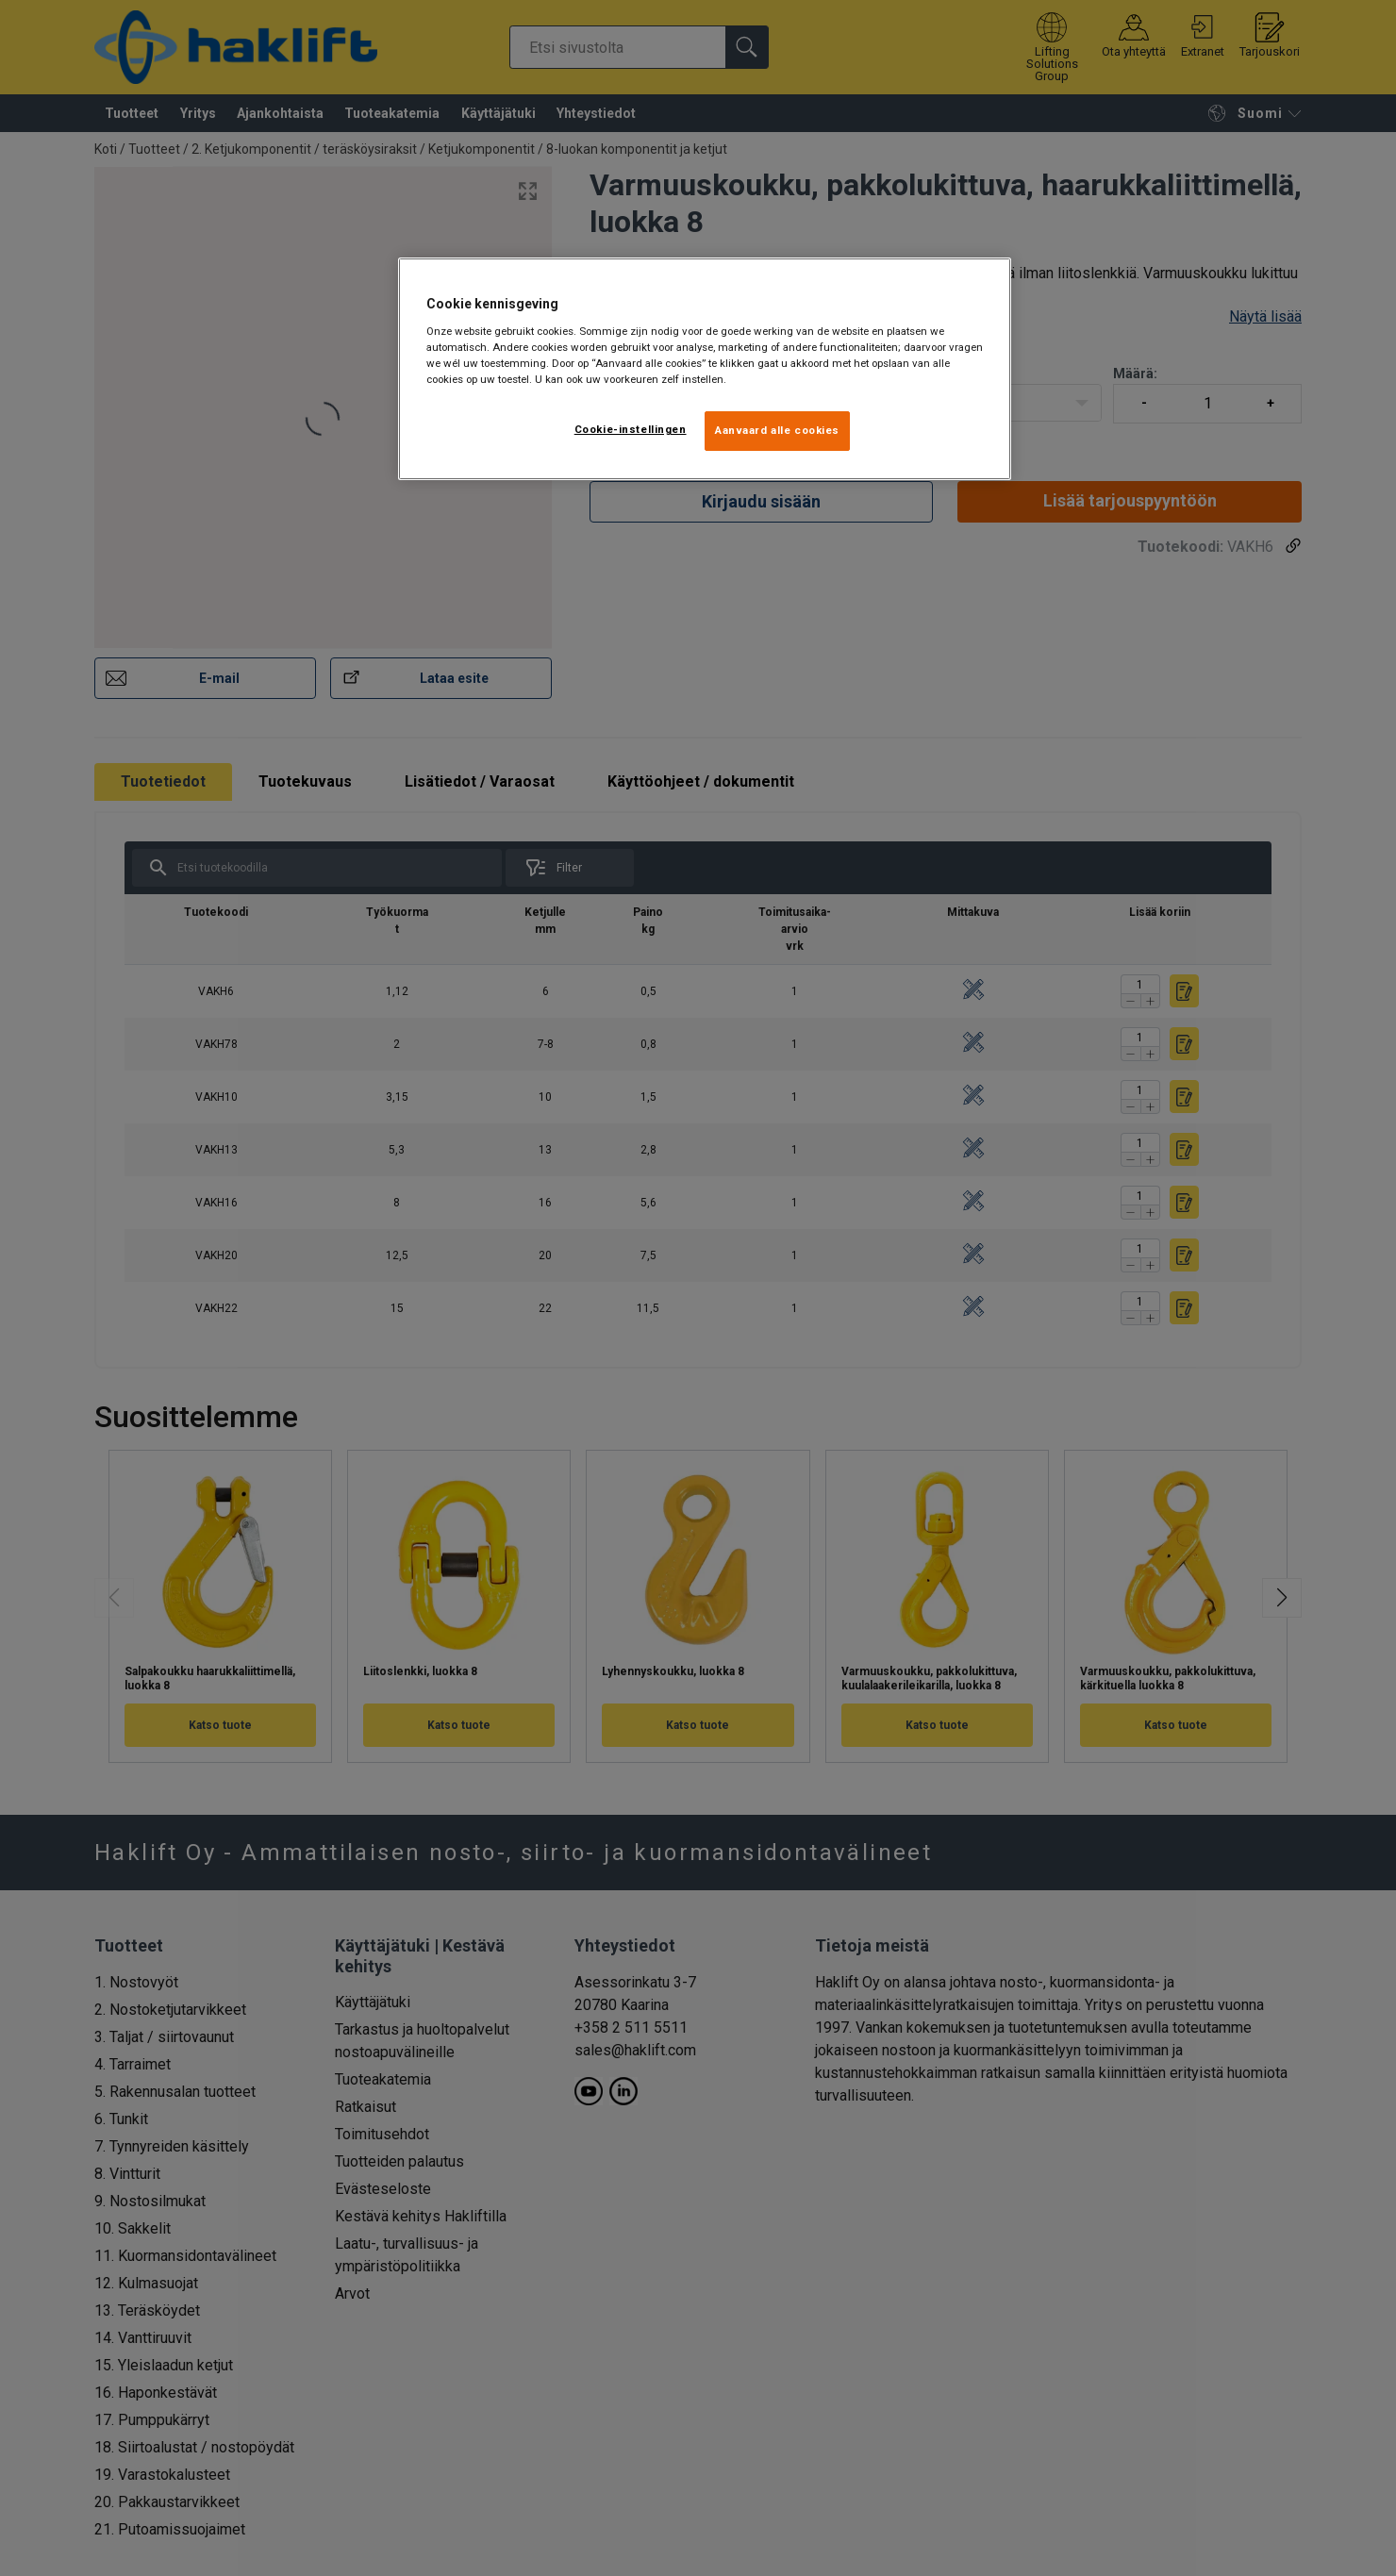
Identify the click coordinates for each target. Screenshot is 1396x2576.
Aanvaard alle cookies (777, 430)
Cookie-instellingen (630, 429)
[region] (704, 369)
